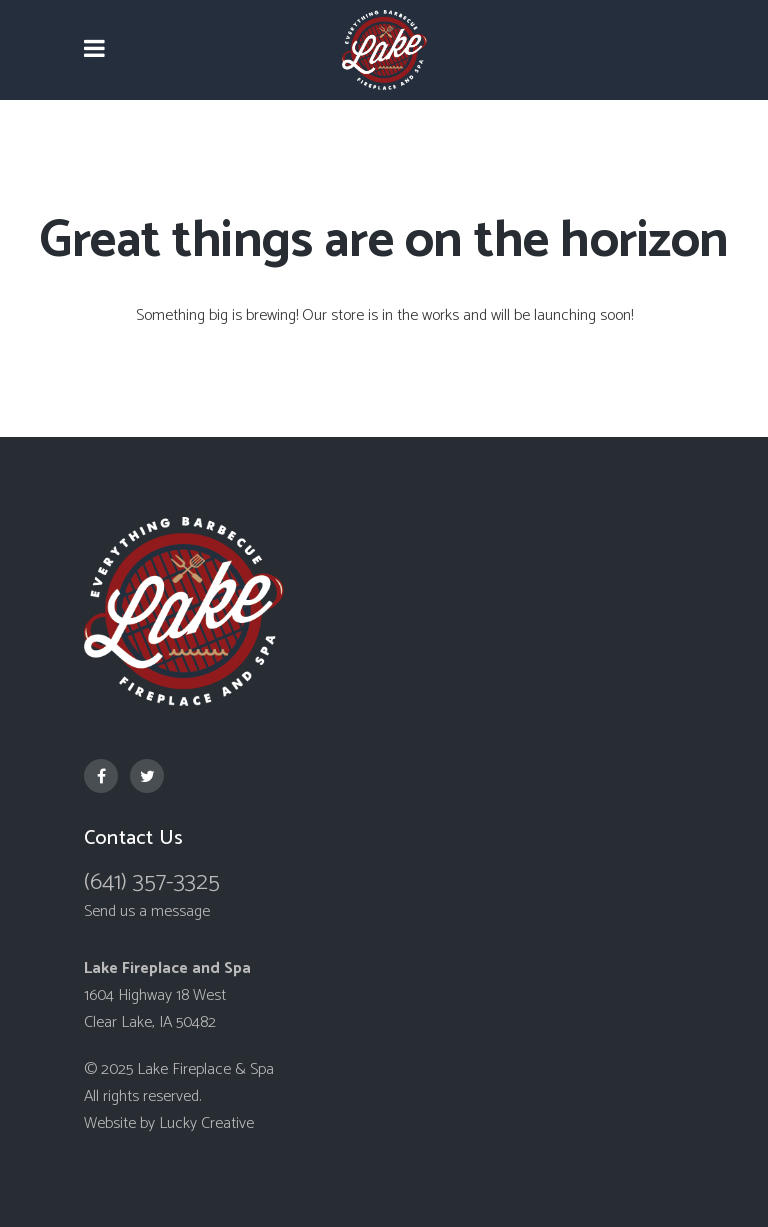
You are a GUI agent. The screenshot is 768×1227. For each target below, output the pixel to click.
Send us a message (147, 911)
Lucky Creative (206, 1123)
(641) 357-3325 (152, 882)
